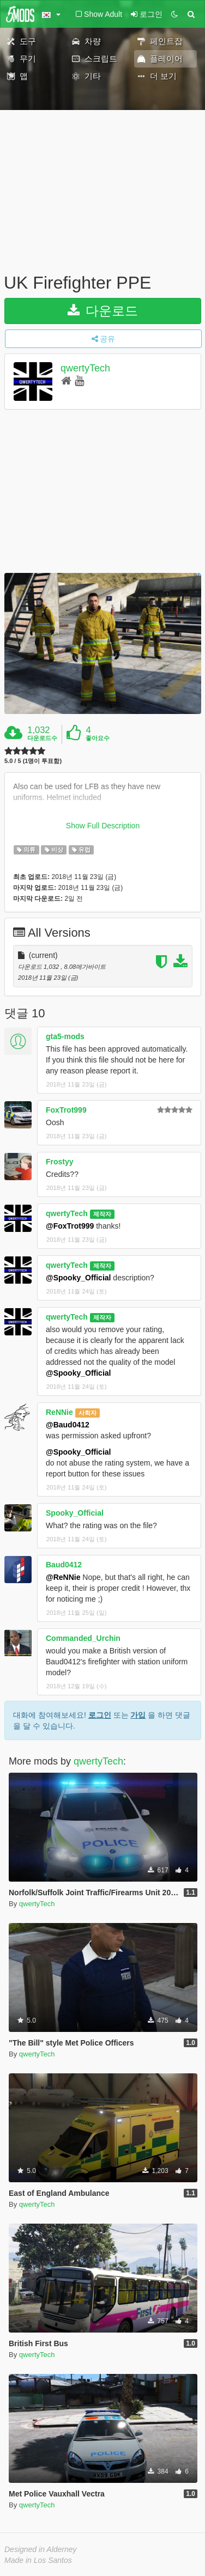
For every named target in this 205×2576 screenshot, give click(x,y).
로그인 (99, 1715)
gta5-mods (65, 1036)
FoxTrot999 (66, 1110)
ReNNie (59, 1412)
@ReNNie (63, 1577)
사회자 (88, 1412)
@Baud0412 (67, 1424)
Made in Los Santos (38, 2560)
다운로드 (103, 310)
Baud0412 (64, 1564)
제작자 (102, 1214)
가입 (138, 1715)
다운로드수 (42, 738)
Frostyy (60, 1161)
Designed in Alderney (40, 2549)
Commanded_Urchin (83, 1638)
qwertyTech (85, 368)
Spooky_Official (75, 1513)
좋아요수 (98, 738)
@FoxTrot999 (70, 1226)
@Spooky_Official (78, 1277)
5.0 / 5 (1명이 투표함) (33, 761)
